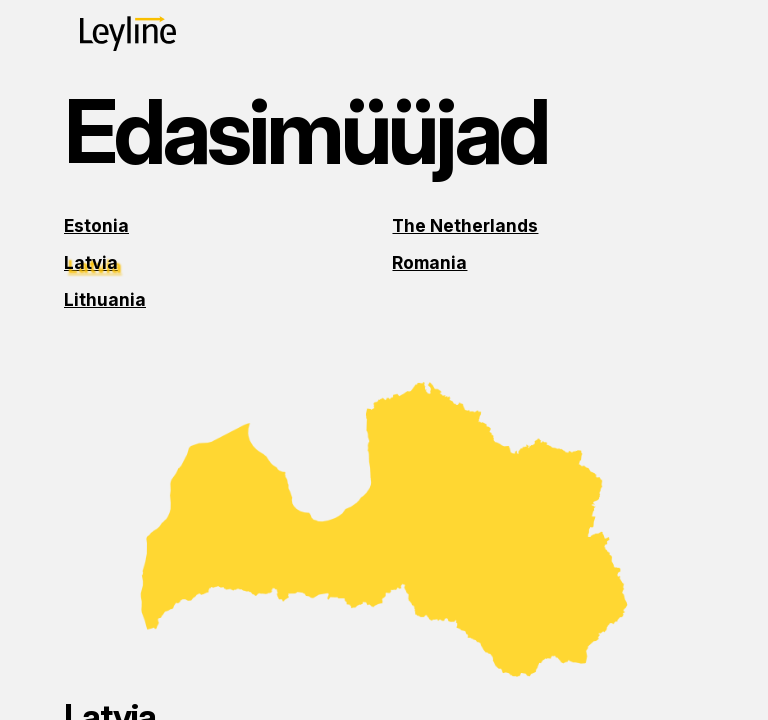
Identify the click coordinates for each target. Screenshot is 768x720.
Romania (429, 262)
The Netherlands (465, 225)
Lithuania (105, 299)
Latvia (91, 262)
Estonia (96, 225)
